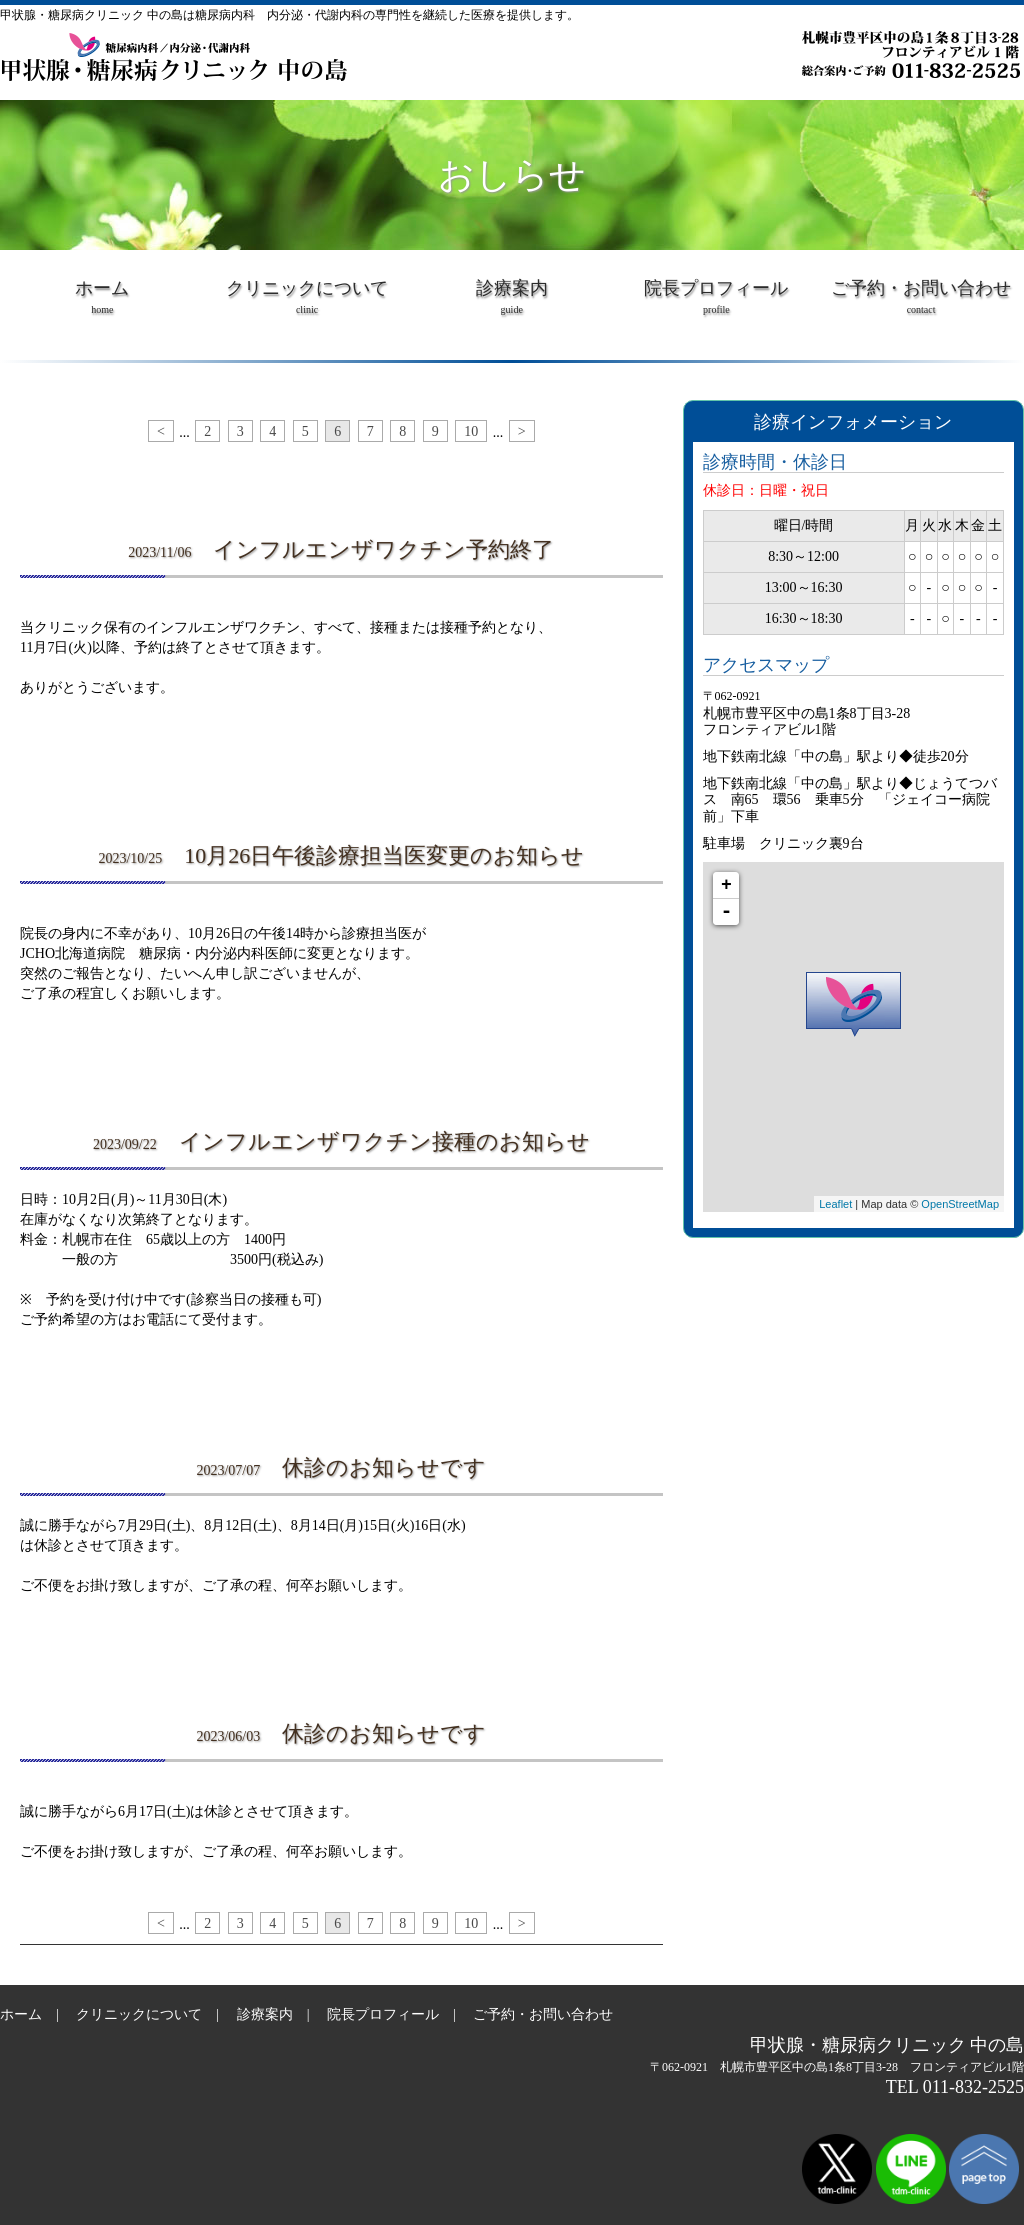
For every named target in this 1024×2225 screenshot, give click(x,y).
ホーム (102, 304)
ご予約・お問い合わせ (921, 304)
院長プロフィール (716, 304)
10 (471, 431)
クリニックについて (307, 304)
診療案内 (511, 304)
